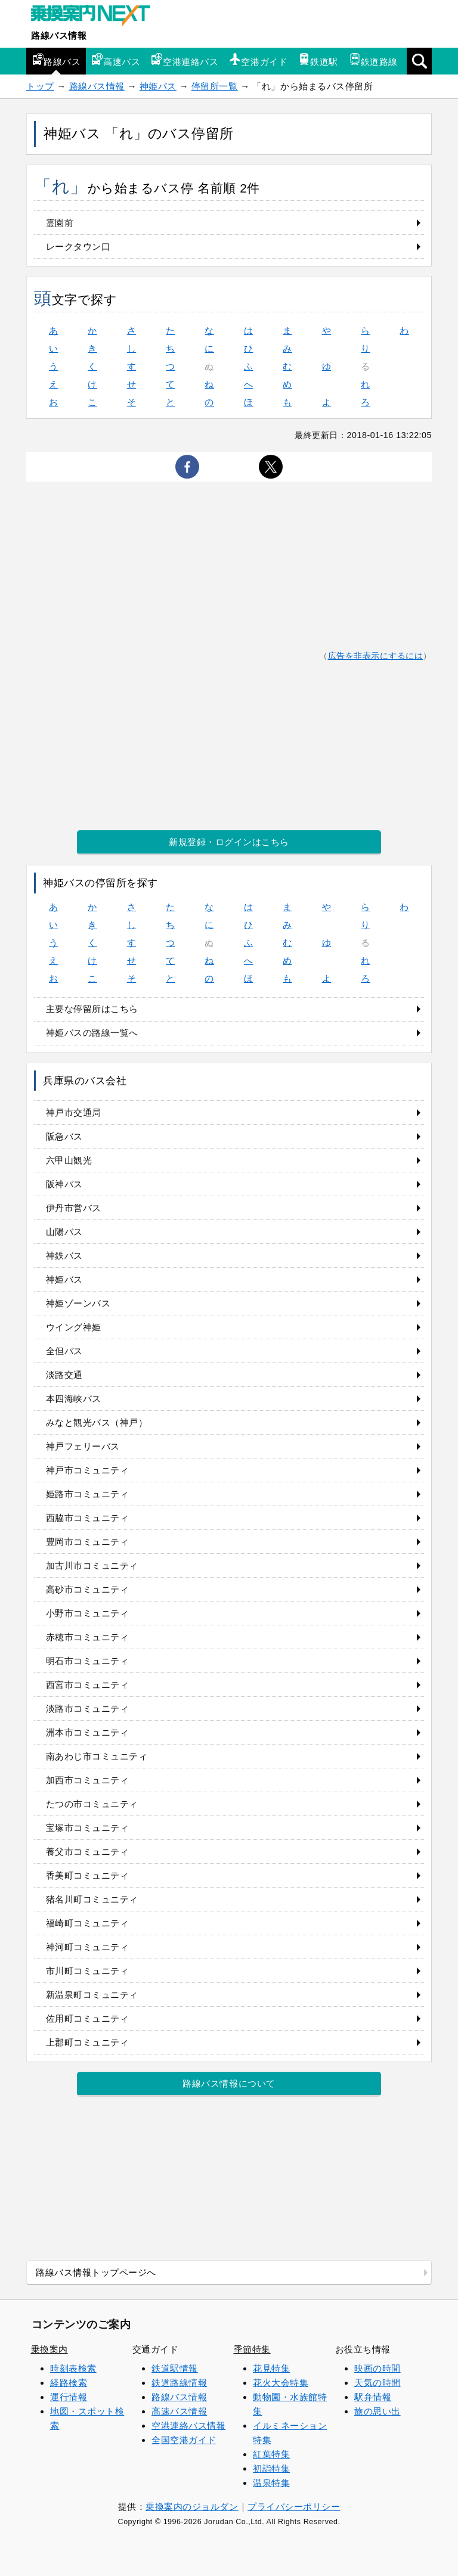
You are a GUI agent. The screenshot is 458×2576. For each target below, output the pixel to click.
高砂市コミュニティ (87, 1589)
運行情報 (68, 2397)
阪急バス (64, 1136)
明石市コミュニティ (87, 1661)
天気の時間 (377, 2383)
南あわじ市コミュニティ (97, 1756)
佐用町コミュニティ (87, 2018)
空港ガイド (258, 60)
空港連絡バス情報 (188, 2425)
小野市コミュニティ (87, 1613)
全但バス (64, 1351)
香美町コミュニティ (87, 1875)
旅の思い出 (377, 2411)
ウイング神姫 (73, 1327)
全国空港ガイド (183, 2440)
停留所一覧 (214, 86)
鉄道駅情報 (174, 2368)
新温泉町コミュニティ (92, 1995)
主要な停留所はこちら (92, 1009)
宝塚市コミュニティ (87, 1828)
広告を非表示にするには (375, 655)
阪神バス (64, 1184)
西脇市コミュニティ (87, 1518)
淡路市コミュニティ (87, 1708)
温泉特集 (271, 2483)
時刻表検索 (73, 2368)
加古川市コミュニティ (92, 1565)
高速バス (115, 60)
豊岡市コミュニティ (87, 1542)
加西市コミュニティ (87, 1780)
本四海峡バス (73, 1398)
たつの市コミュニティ (92, 1804)
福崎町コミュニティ (87, 1923)
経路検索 (68, 2383)
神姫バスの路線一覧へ (92, 1033)
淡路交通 (64, 1375)
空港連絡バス (184, 60)
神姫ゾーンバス (78, 1303)
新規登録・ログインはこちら (229, 842)
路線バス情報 (58, 35)
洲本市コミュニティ (87, 1732)
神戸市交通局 (73, 1112)
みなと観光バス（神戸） (97, 1422)
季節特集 (252, 2349)
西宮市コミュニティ (87, 1685)
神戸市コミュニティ (87, 1470)
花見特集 (271, 2368)
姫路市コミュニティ (87, 1494)
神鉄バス (64, 1255)
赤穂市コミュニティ (87, 1637)
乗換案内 (49, 2349)
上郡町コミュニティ (87, 2042)
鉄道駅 (318, 60)
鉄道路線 (373, 60)
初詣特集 (271, 2468)
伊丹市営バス (73, 1208)
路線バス (56, 60)
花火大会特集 (280, 2383)
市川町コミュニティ (87, 1971)
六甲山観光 (69, 1160)
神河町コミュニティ (87, 1947)
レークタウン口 (78, 246)
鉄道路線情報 (179, 2383)
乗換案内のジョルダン (192, 2506)
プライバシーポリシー (293, 2506)
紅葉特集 (271, 2454)
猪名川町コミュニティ (92, 1899)
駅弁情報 (372, 2397)
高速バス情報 (179, 2411)
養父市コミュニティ (87, 1851)
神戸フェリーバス (83, 1446)
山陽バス (64, 1232)
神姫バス (158, 86)
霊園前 (60, 223)
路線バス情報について (228, 2083)
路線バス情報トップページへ (96, 2272)
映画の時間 (377, 2368)
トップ (40, 86)
